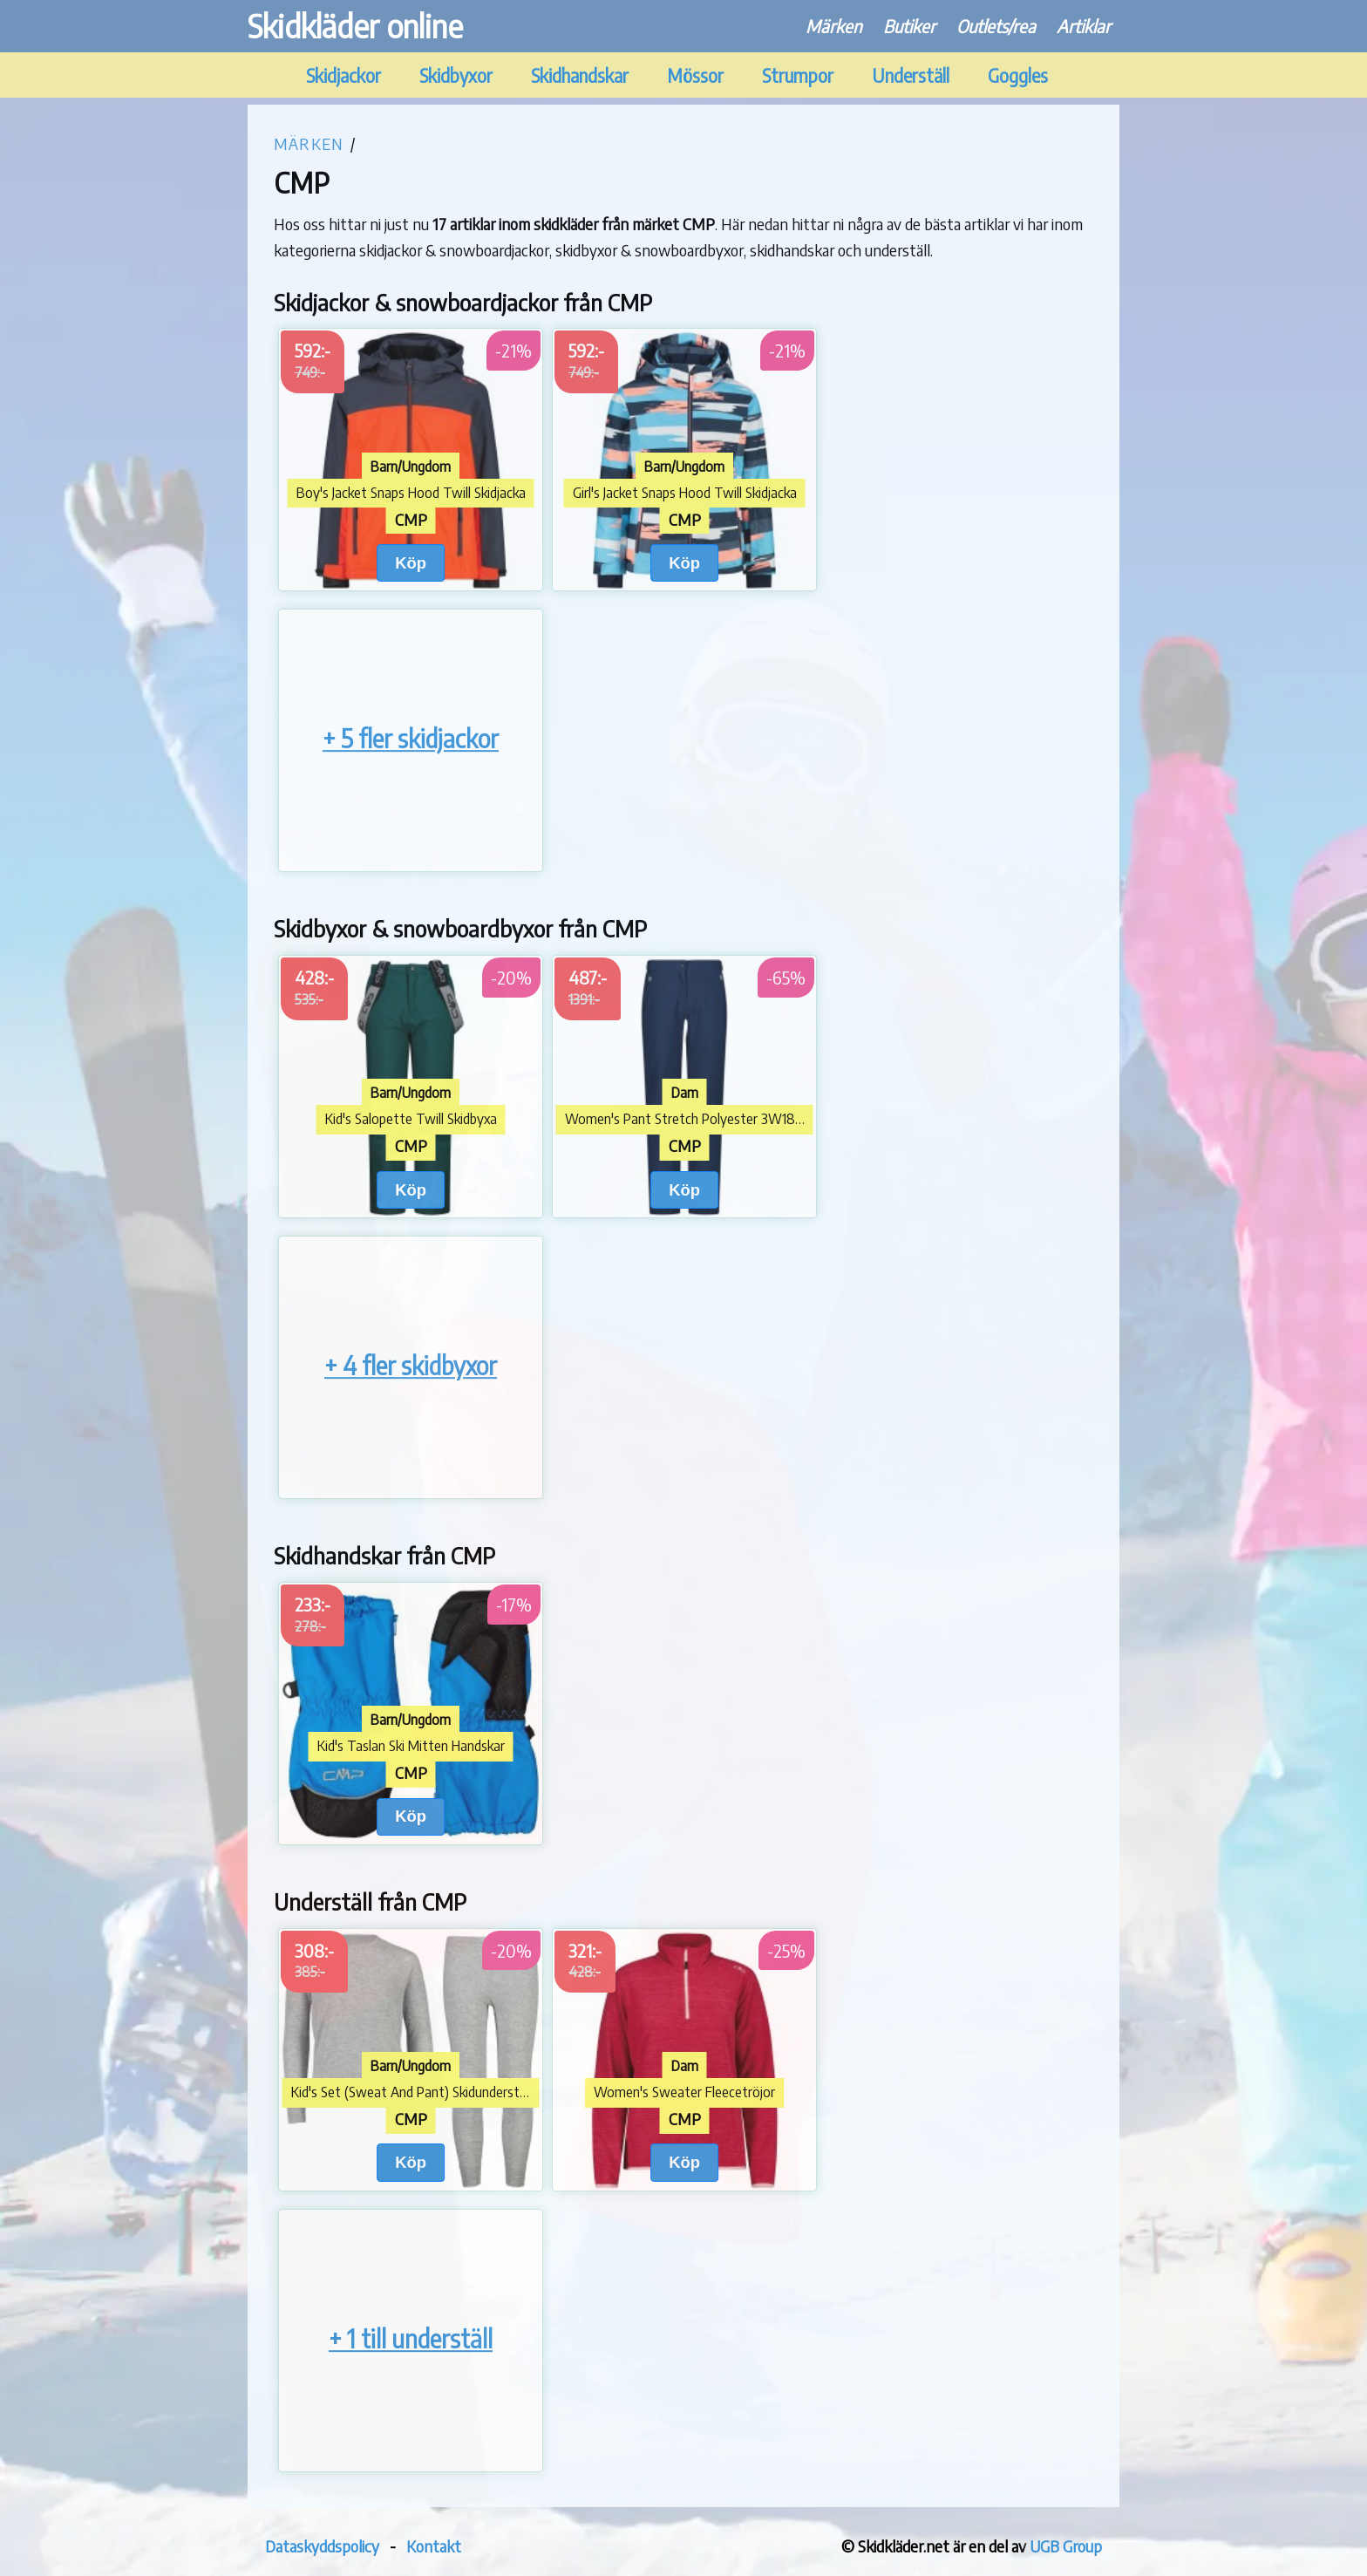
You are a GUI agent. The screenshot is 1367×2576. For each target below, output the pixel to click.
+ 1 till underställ (411, 2338)
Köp (410, 563)
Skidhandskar (580, 75)
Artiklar (1084, 26)
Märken (834, 26)
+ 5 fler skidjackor (411, 739)
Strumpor (797, 75)
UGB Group (1066, 2546)
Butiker (909, 26)
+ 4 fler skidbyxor (410, 1365)
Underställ (910, 75)
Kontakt (433, 2546)
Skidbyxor (456, 75)
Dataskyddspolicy (322, 2546)
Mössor (695, 75)
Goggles (1018, 75)
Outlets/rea (996, 26)
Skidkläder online (355, 25)
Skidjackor (343, 75)
